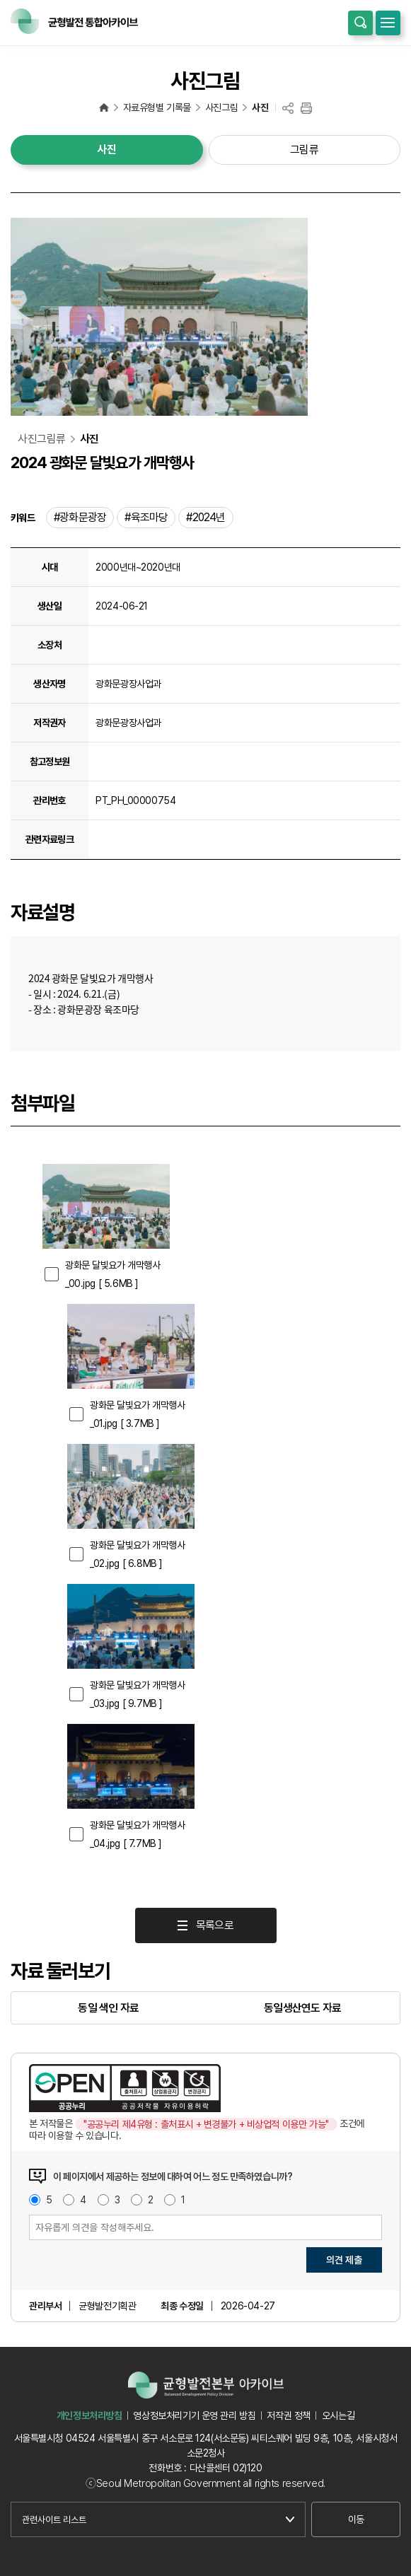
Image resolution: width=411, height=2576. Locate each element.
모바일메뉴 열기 (388, 23)
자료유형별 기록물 (157, 107)
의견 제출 (344, 2260)
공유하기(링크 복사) (288, 109)
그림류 (304, 149)
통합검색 (360, 23)
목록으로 (214, 1925)
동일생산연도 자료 (302, 2008)
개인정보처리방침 (89, 2415)
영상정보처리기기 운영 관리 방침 (194, 2415)
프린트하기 (306, 109)
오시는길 (338, 2415)
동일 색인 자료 (108, 2008)
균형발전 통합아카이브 (104, 107)
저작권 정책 (288, 2415)
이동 (356, 2519)
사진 (260, 107)
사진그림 (221, 107)
